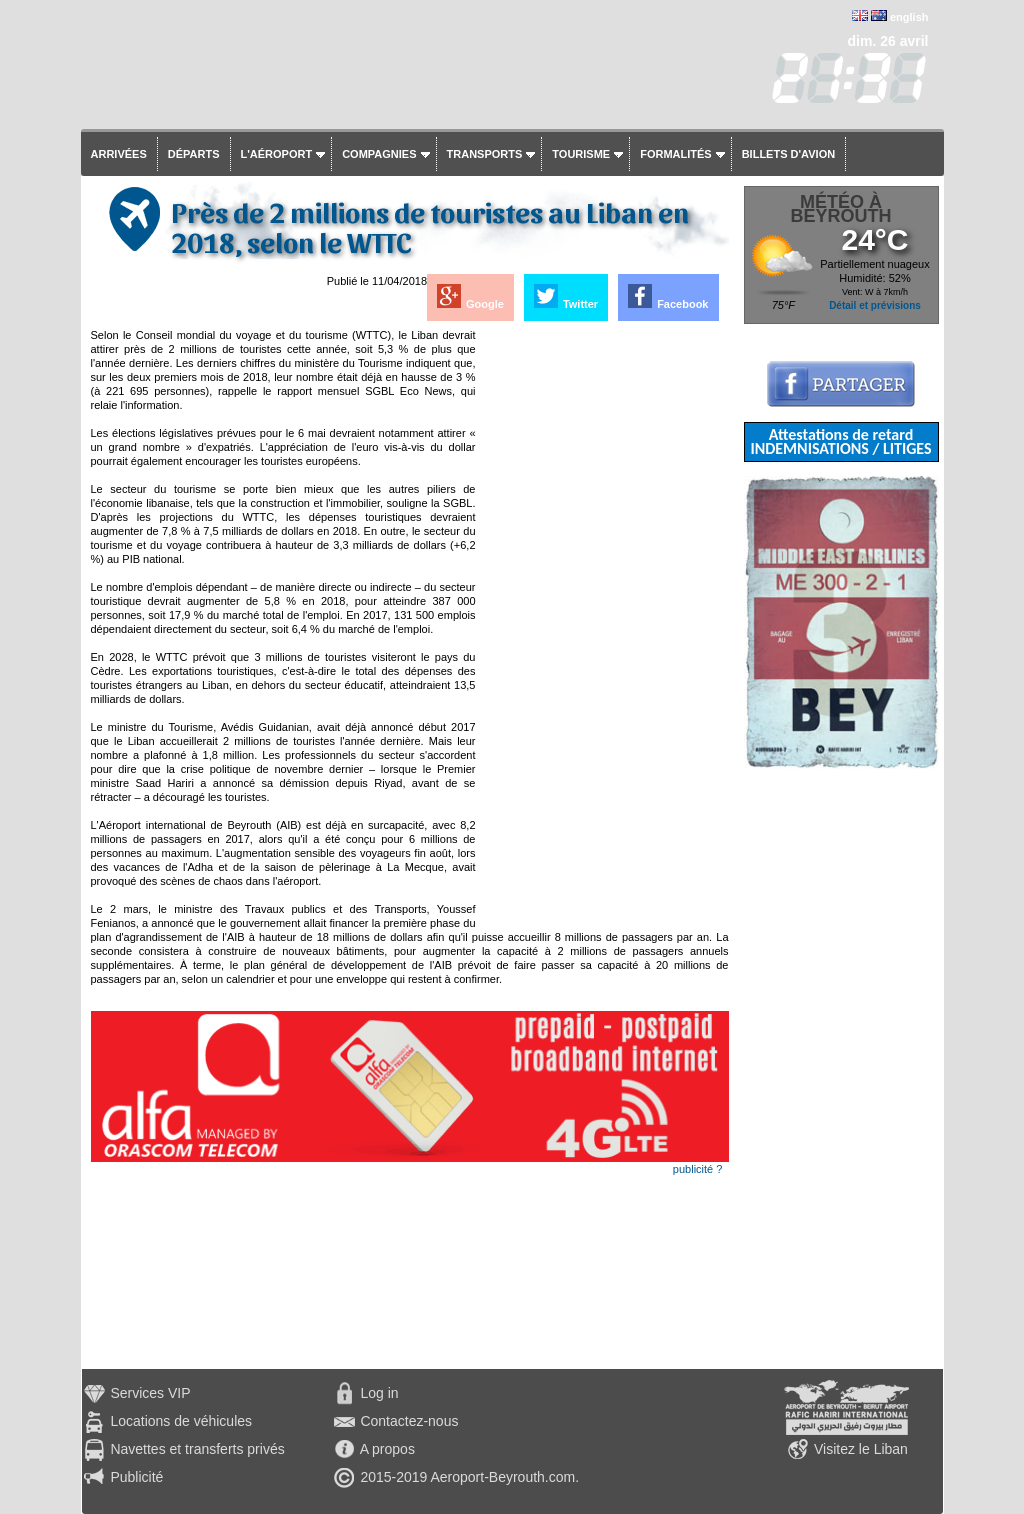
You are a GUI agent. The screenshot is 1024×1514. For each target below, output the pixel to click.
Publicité (136, 1477)
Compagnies (379, 154)
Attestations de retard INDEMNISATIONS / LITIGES (840, 441)
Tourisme (581, 154)
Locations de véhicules (181, 1421)
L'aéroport (277, 154)
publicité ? (698, 1169)
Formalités (676, 154)
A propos (387, 1449)
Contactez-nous (409, 1421)
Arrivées (119, 154)
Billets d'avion (788, 154)
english (909, 17)
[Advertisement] (604, 628)
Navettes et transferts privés (197, 1449)
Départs (194, 154)
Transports (485, 154)
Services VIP (150, 1393)
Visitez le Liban (861, 1449)
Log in (379, 1393)
